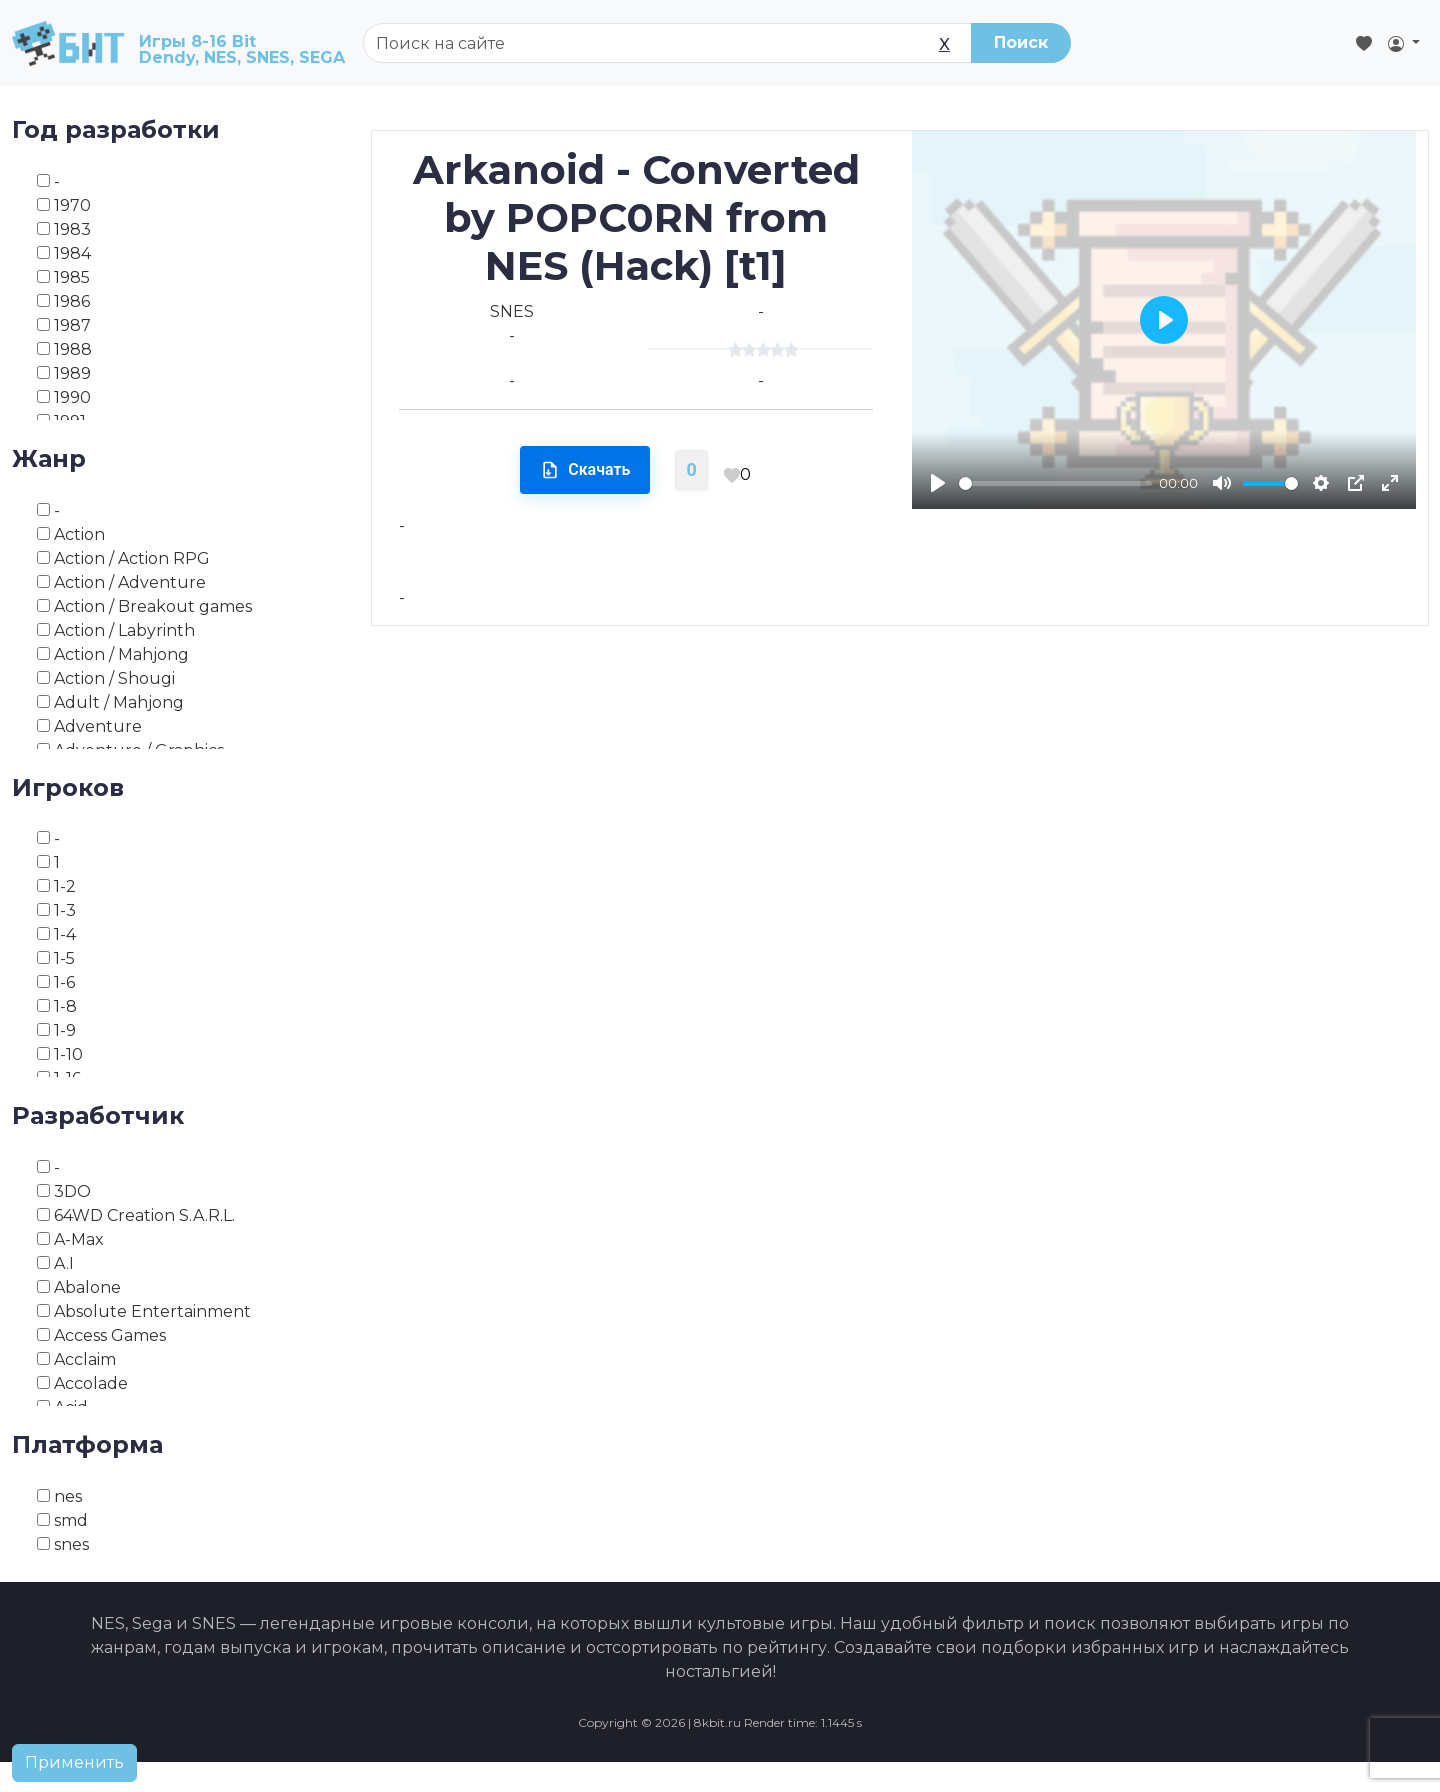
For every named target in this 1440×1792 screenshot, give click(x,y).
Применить (74, 1762)
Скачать (585, 470)
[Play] (938, 483)
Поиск (1021, 42)
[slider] (1055, 483)
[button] (1404, 43)
